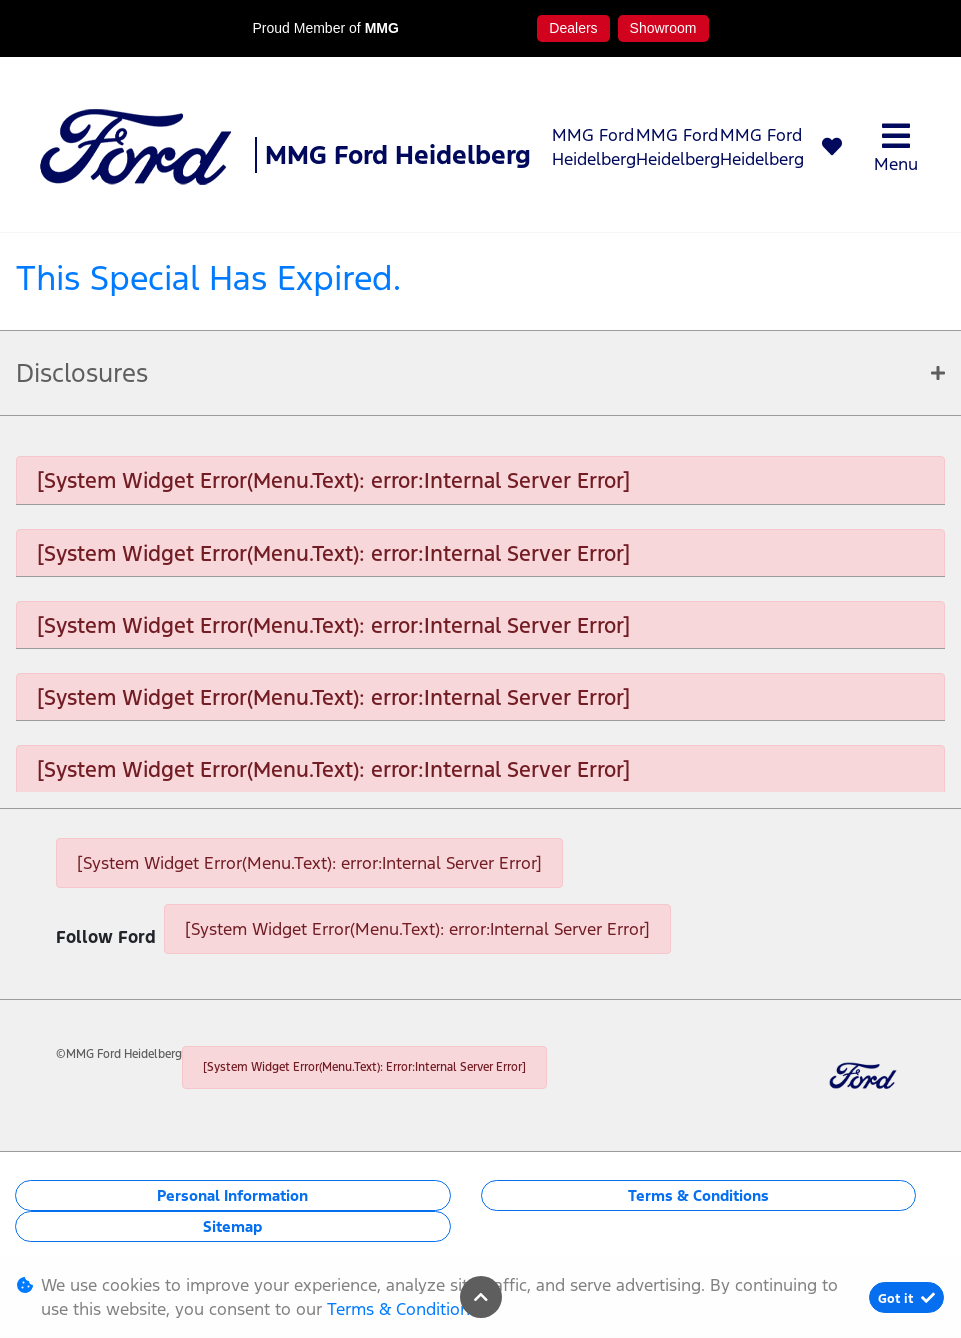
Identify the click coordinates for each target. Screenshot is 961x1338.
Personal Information (232, 1195)
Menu (896, 147)
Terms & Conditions (698, 1195)
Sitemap (232, 1226)
